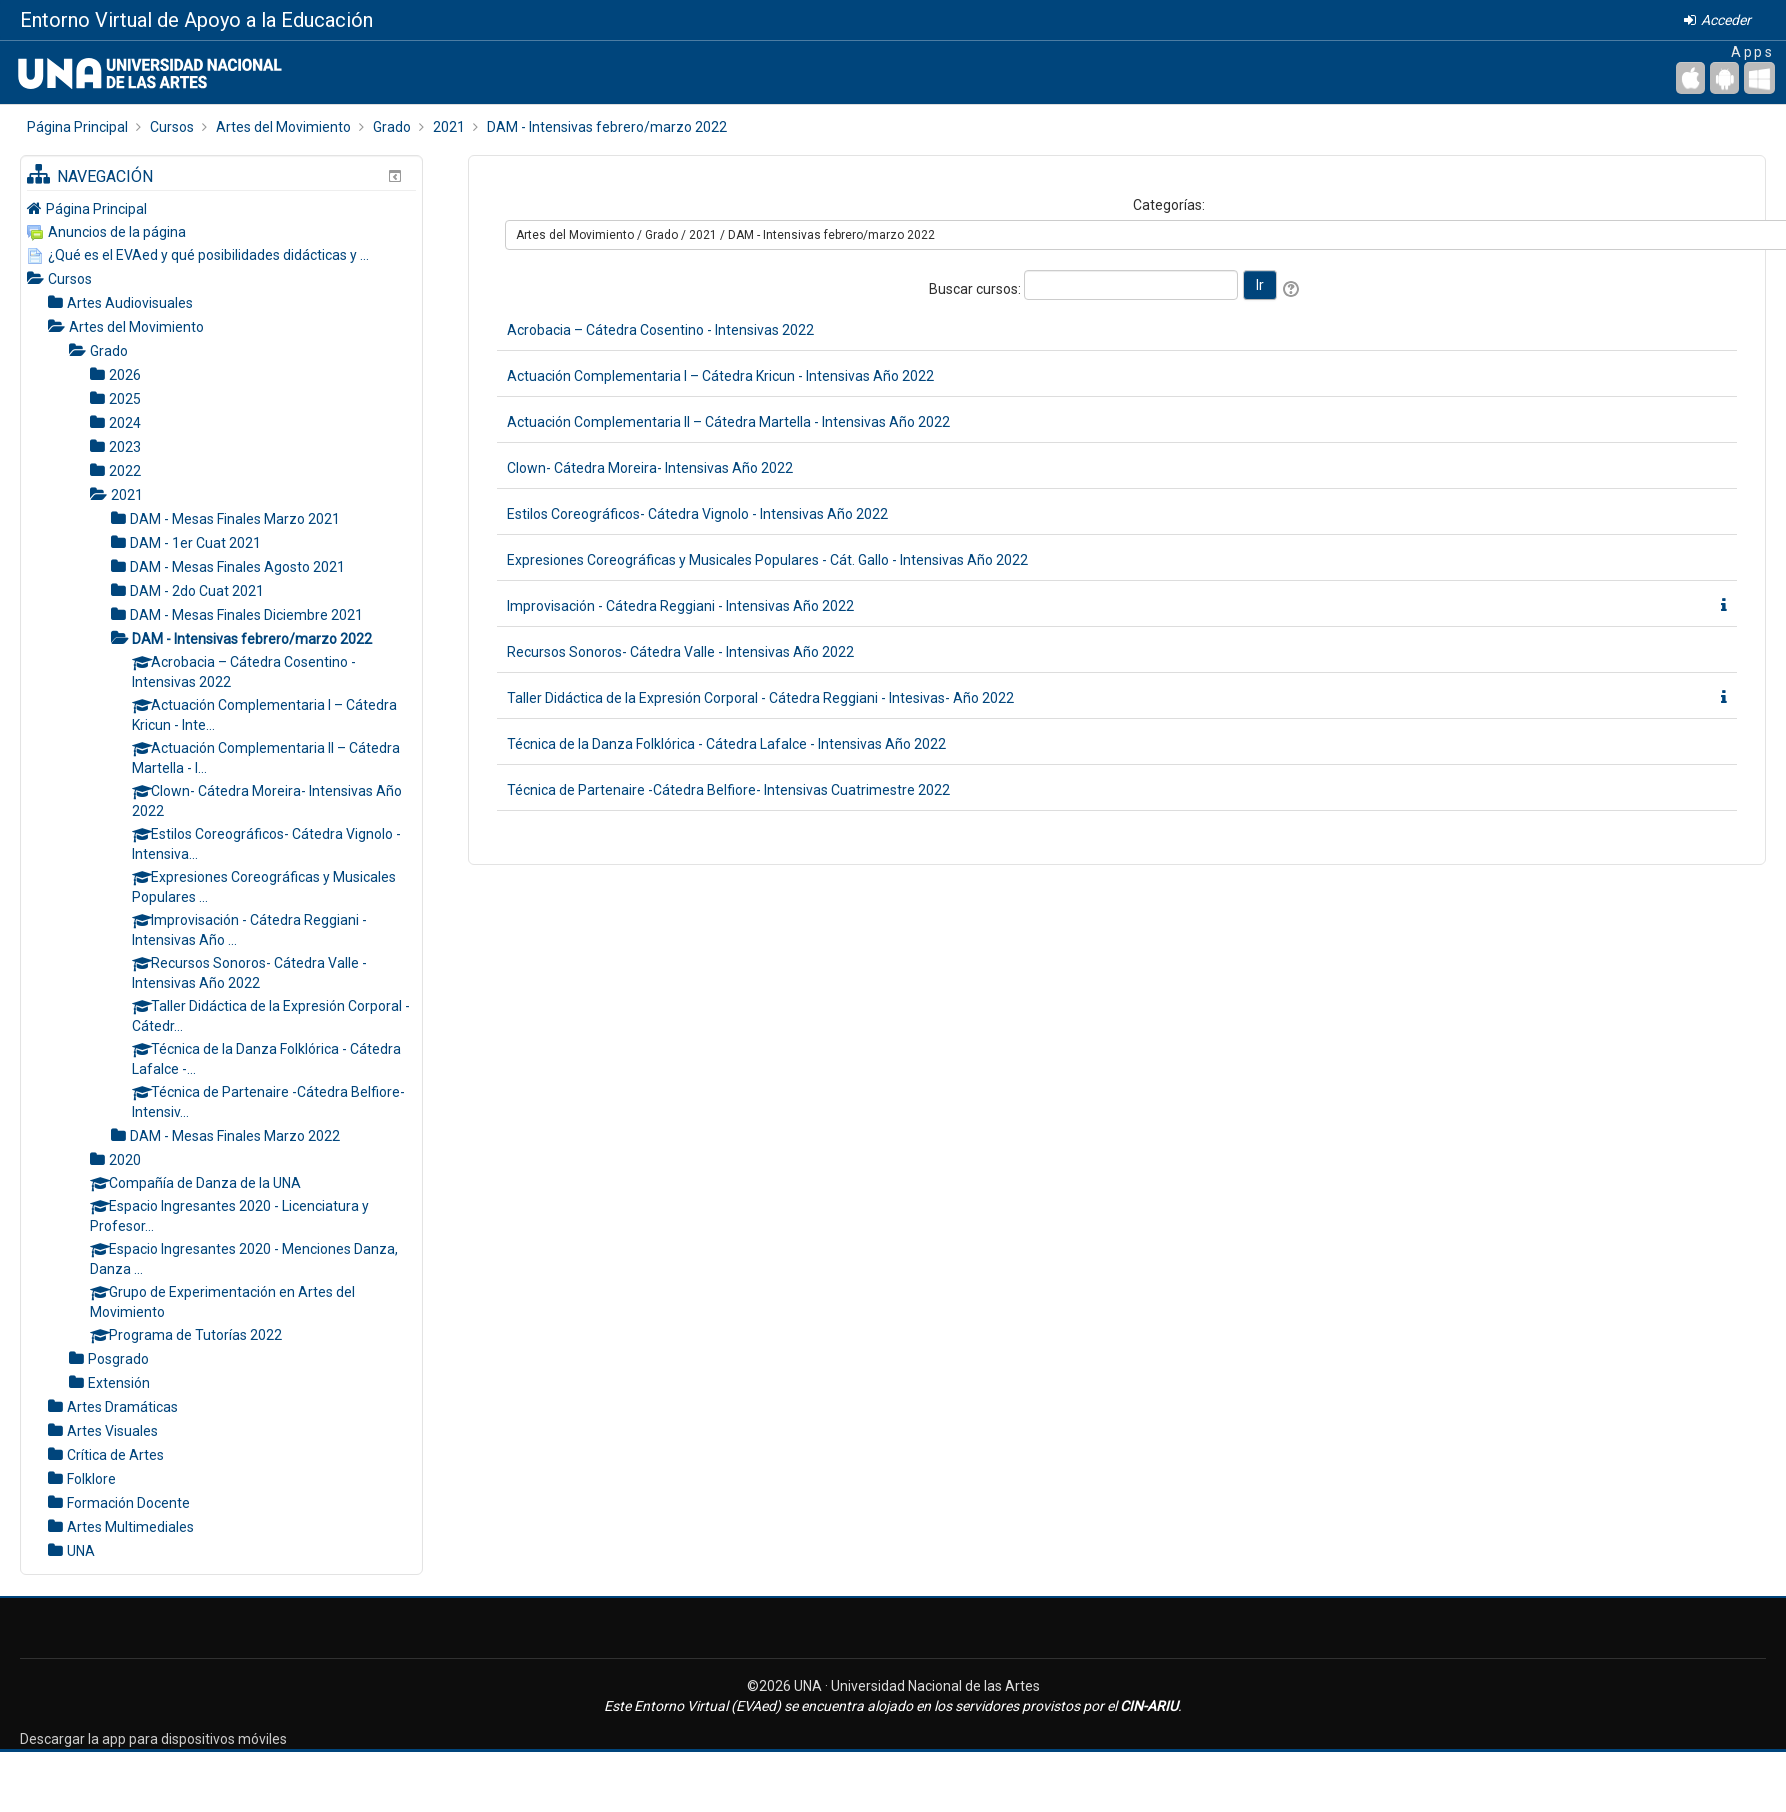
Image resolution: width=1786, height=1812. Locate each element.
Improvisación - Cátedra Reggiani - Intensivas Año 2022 (680, 606)
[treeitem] (221, 208)
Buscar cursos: (976, 289)
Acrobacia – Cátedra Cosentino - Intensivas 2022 (660, 330)
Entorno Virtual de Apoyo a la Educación (196, 20)
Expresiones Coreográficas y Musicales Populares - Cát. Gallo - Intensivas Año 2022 (767, 560)
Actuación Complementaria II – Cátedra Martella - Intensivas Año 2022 (728, 422)
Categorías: (1169, 205)
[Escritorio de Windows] (1759, 78)
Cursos (70, 279)
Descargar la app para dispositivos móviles (153, 1739)
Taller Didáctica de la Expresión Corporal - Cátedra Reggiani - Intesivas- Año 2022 (760, 698)
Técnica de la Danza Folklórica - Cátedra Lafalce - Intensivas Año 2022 (726, 744)
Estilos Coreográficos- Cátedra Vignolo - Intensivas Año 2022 (697, 514)
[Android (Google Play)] (1724, 78)
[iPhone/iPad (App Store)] (1690, 78)
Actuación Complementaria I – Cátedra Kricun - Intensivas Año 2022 (720, 376)
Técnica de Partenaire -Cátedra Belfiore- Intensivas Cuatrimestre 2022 (728, 790)
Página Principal (96, 209)
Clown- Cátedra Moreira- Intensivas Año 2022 (650, 468)
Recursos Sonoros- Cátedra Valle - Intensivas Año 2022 (680, 652)
